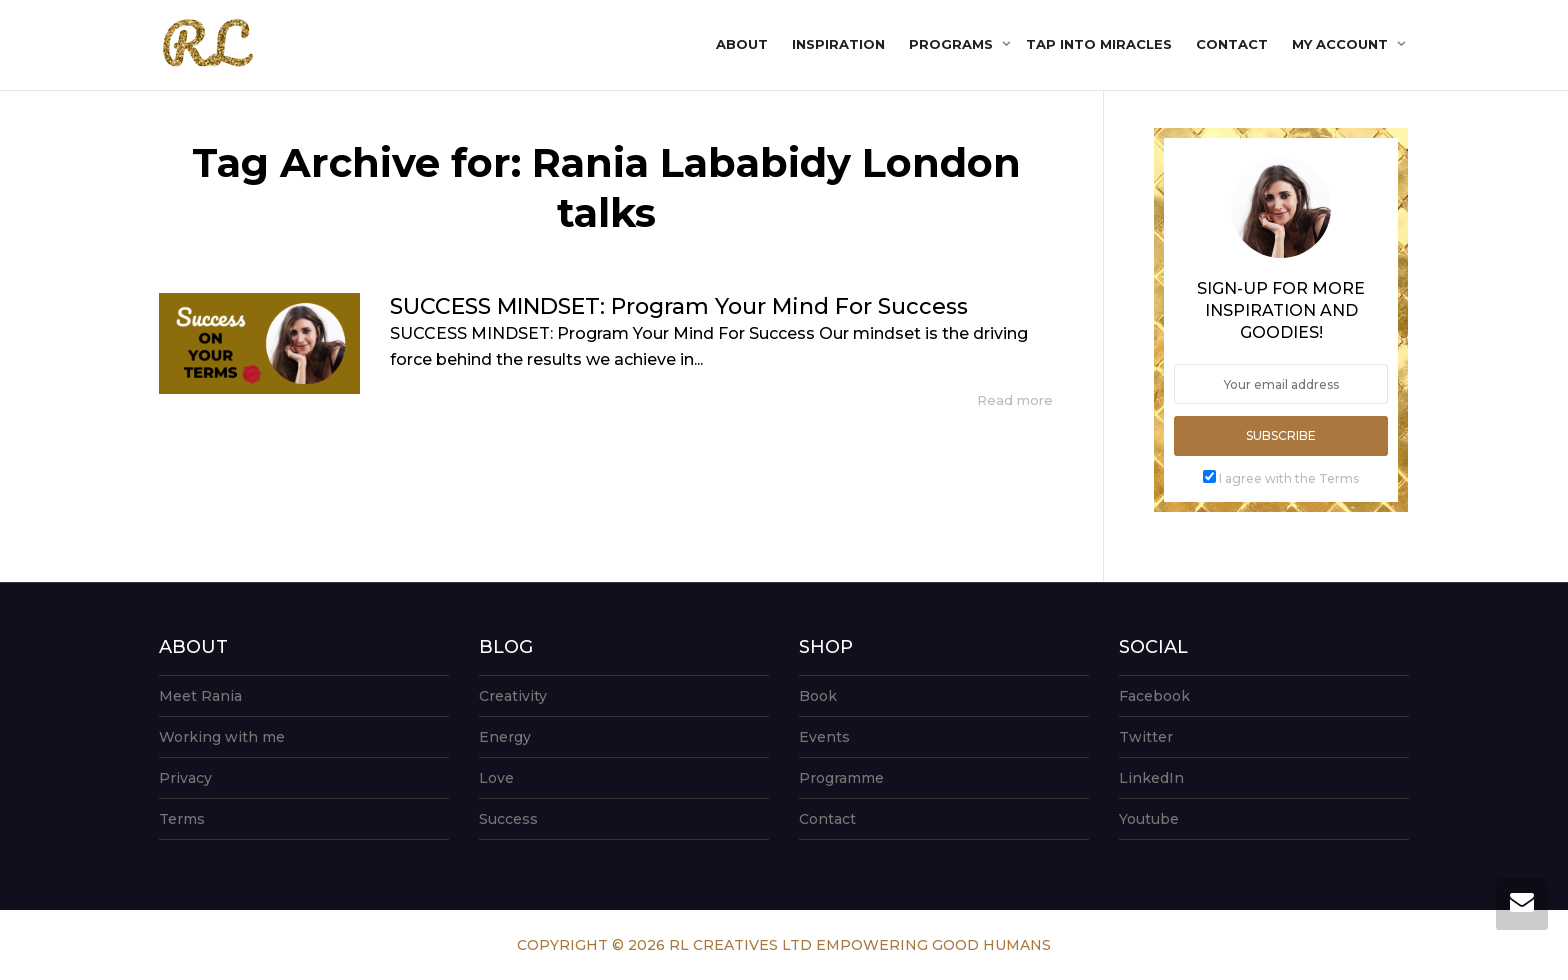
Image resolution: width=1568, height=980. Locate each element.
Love (496, 778)
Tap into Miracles (1099, 44)
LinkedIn (1151, 778)
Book (818, 696)
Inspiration (838, 44)
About (742, 44)
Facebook (1154, 696)
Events (824, 737)
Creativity (513, 696)
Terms (182, 819)
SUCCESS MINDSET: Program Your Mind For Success (679, 306)
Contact (1232, 44)
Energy (505, 737)
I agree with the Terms (1289, 478)
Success (508, 819)
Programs (953, 44)
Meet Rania (200, 696)
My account (1342, 44)
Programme (841, 778)
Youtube (1149, 819)
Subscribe (1281, 435)
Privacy (185, 778)
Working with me (222, 737)
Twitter (1146, 737)
